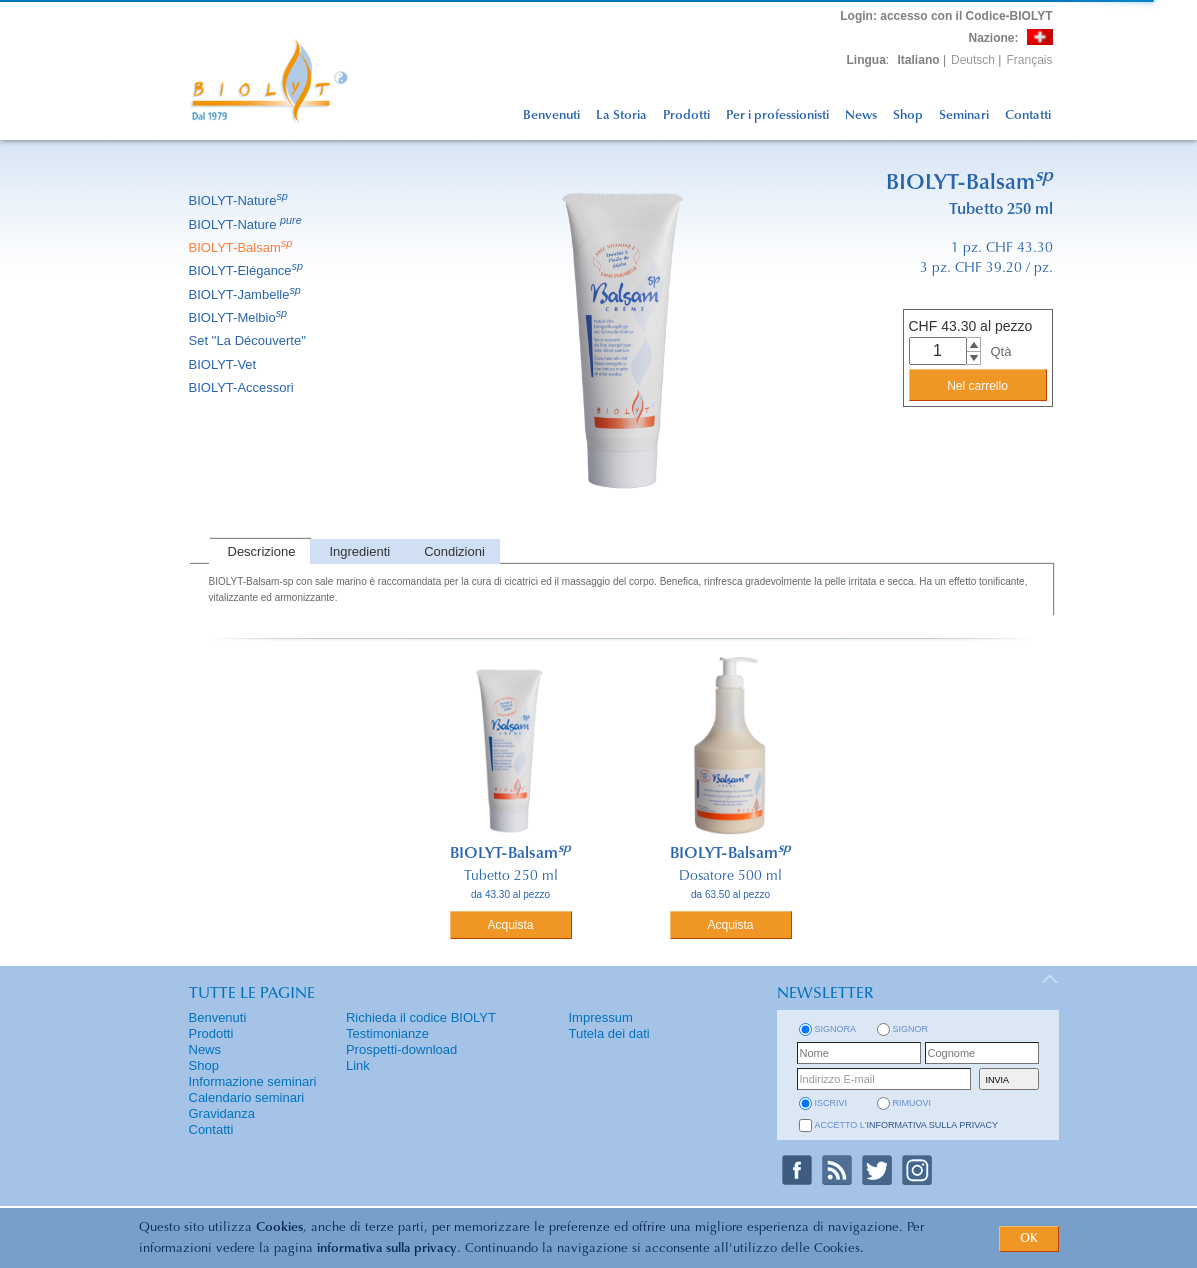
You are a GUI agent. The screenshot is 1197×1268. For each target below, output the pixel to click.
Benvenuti (551, 115)
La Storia (621, 115)
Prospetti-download (401, 1049)
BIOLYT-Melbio (240, 317)
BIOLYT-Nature (240, 200)
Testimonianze (387, 1033)
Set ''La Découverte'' (249, 340)
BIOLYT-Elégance (248, 270)
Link (358, 1065)
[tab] (260, 551)
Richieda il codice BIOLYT (421, 1017)
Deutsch (973, 60)
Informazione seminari (253, 1081)
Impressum (601, 1017)
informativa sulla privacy (387, 1248)
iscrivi (831, 1103)
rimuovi (912, 1103)
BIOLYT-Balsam (242, 247)
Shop (908, 115)
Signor (911, 1029)
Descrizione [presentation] (262, 551)
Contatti (1028, 115)
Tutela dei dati (609, 1033)
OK (1029, 1239)
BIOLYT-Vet (224, 364)
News (861, 115)
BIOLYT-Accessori (243, 387)
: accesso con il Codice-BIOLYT (946, 16)
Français (1029, 60)
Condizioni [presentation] (454, 551)
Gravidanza (222, 1113)
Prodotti (686, 115)
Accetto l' (907, 1125)
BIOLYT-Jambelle (246, 294)
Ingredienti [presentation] (359, 551)
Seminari (964, 115)
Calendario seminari (247, 1097)
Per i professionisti (777, 115)
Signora (836, 1029)
